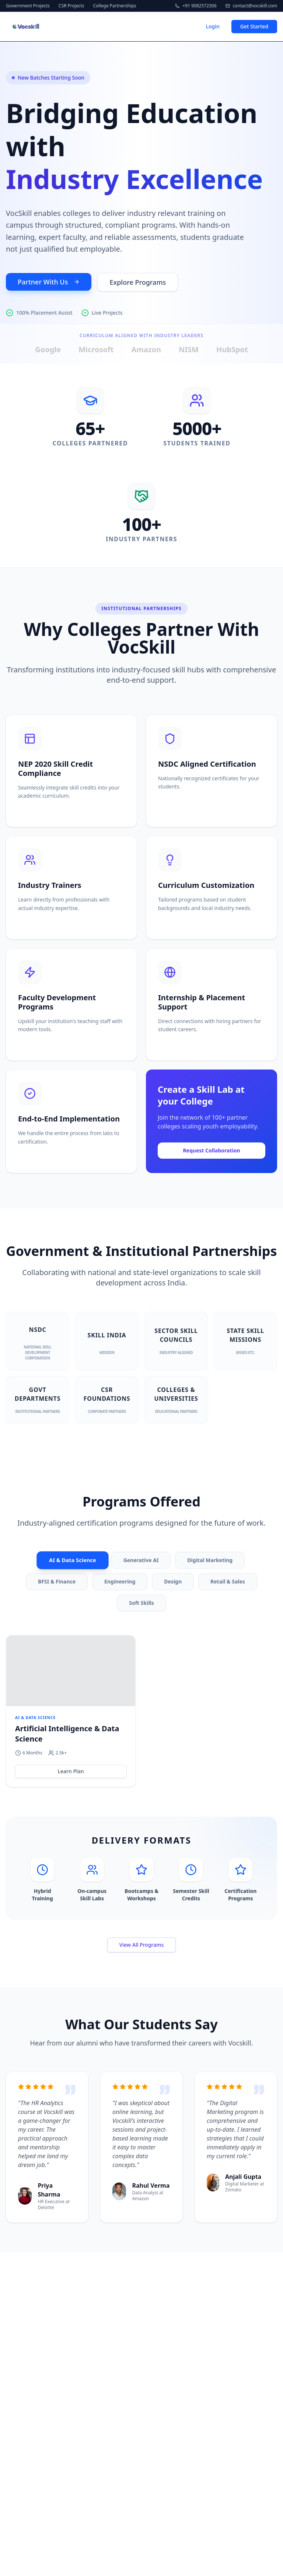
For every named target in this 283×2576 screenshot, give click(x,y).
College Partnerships (114, 6)
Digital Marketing (210, 1560)
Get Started (254, 26)
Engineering (119, 1581)
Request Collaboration (211, 1150)
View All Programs (141, 1944)
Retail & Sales (227, 1581)
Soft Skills (141, 1602)
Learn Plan (71, 1771)
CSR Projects (71, 6)
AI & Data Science (72, 1560)
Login (212, 26)
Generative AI (141, 1560)
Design (173, 1581)
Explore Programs (137, 282)
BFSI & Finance (57, 1581)
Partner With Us (49, 281)
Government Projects (28, 6)
